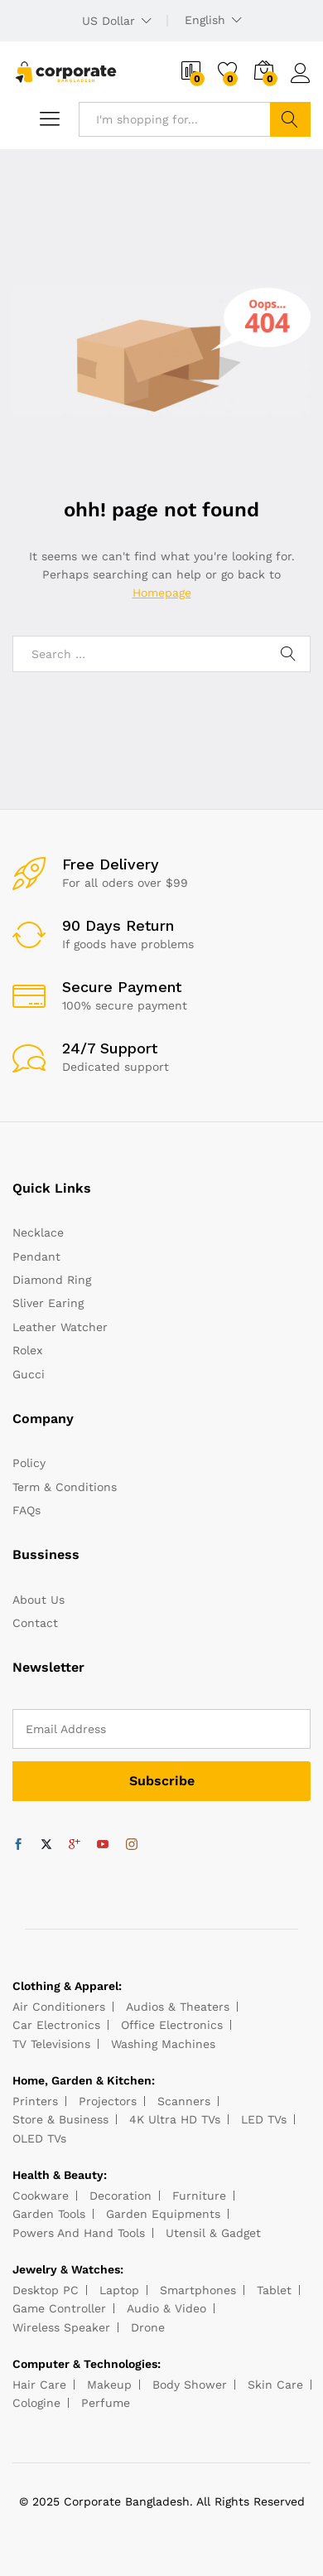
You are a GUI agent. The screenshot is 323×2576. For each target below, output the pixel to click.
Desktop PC (45, 2290)
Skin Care (275, 2384)
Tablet (274, 2290)
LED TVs (264, 2119)
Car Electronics (56, 2024)
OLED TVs (39, 2138)
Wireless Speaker (61, 2327)
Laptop (119, 2290)
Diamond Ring (51, 1279)
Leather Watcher (60, 1327)
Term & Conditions (64, 1487)
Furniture (199, 2195)
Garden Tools (48, 2213)
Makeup (109, 2384)
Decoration (120, 2195)
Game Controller (59, 2308)
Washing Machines (163, 2044)
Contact (35, 1622)
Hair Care (39, 2384)
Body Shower (189, 2384)
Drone (148, 2327)
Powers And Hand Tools (78, 2232)
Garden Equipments (163, 2213)
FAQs (26, 1510)
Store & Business (60, 2119)
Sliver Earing (48, 1303)
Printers (35, 2101)
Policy (29, 1463)
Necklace (38, 1232)
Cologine (36, 2402)
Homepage (162, 592)
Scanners (183, 2101)
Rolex (27, 1350)
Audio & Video (166, 2308)
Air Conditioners (58, 2006)
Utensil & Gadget (213, 2232)
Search (290, 119)
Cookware (40, 2195)
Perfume (105, 2402)
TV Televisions (51, 2044)
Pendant (36, 1256)
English (205, 20)
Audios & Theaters (177, 2006)
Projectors (108, 2101)
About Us (38, 1599)
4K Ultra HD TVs (174, 2119)
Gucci (28, 1374)
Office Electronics (172, 2024)
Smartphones (198, 2290)
